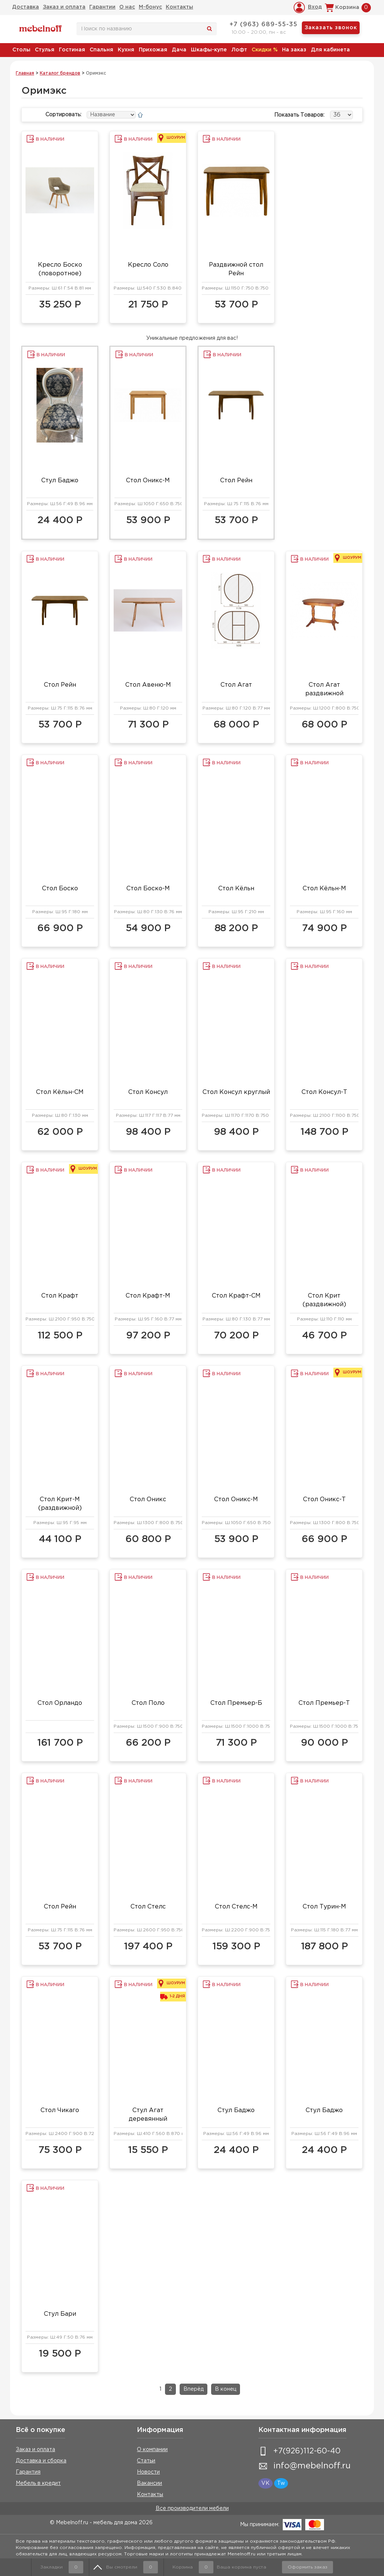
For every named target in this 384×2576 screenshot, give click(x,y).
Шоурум (175, 138)
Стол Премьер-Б (236, 1703)
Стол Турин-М (324, 1907)
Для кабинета (330, 50)
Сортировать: (63, 115)
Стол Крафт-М (148, 1296)
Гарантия (28, 2472)
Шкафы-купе (209, 50)
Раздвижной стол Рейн (236, 269)
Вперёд (193, 2389)
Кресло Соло (148, 265)
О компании (152, 2449)
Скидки (265, 50)
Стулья (44, 50)
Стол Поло (148, 1703)
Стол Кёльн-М (324, 888)
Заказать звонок (330, 28)
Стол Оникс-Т (324, 1499)
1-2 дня (177, 1996)
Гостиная (72, 50)
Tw (281, 2483)
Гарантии (102, 7)
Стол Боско (60, 888)
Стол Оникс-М (148, 480)
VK (265, 2483)
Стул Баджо (59, 480)
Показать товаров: (299, 115)
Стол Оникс (148, 1499)
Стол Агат (236, 685)
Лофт (239, 50)
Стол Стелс (148, 1907)
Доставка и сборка (41, 2461)
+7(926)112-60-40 (306, 2451)
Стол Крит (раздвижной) (324, 1300)
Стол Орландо (60, 1703)
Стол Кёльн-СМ (60, 1092)
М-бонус (150, 7)
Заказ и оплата (64, 7)
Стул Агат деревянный (148, 2115)
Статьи (146, 2461)
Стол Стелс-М (236, 1907)
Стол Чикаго (59, 2110)
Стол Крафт (59, 1296)
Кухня (126, 50)
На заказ (294, 50)
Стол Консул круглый (236, 1092)
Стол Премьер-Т (324, 1703)
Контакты (179, 7)
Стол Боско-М (148, 888)
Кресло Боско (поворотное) (60, 269)
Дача (179, 50)
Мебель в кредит (38, 2483)
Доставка (25, 7)
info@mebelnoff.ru (312, 2466)
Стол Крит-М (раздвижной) (60, 1504)
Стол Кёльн (236, 888)
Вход (315, 7)
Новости (148, 2472)
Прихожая (153, 50)
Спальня (101, 50)
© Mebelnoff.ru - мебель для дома (93, 2522)
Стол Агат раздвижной (324, 689)
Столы (21, 50)
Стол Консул (148, 1092)
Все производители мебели (192, 2508)
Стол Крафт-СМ (236, 1296)
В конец (225, 2389)
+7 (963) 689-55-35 (263, 24)
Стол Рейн (236, 480)
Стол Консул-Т (324, 1092)
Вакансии (149, 2483)
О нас (127, 7)
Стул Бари (60, 2314)
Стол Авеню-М (148, 685)
